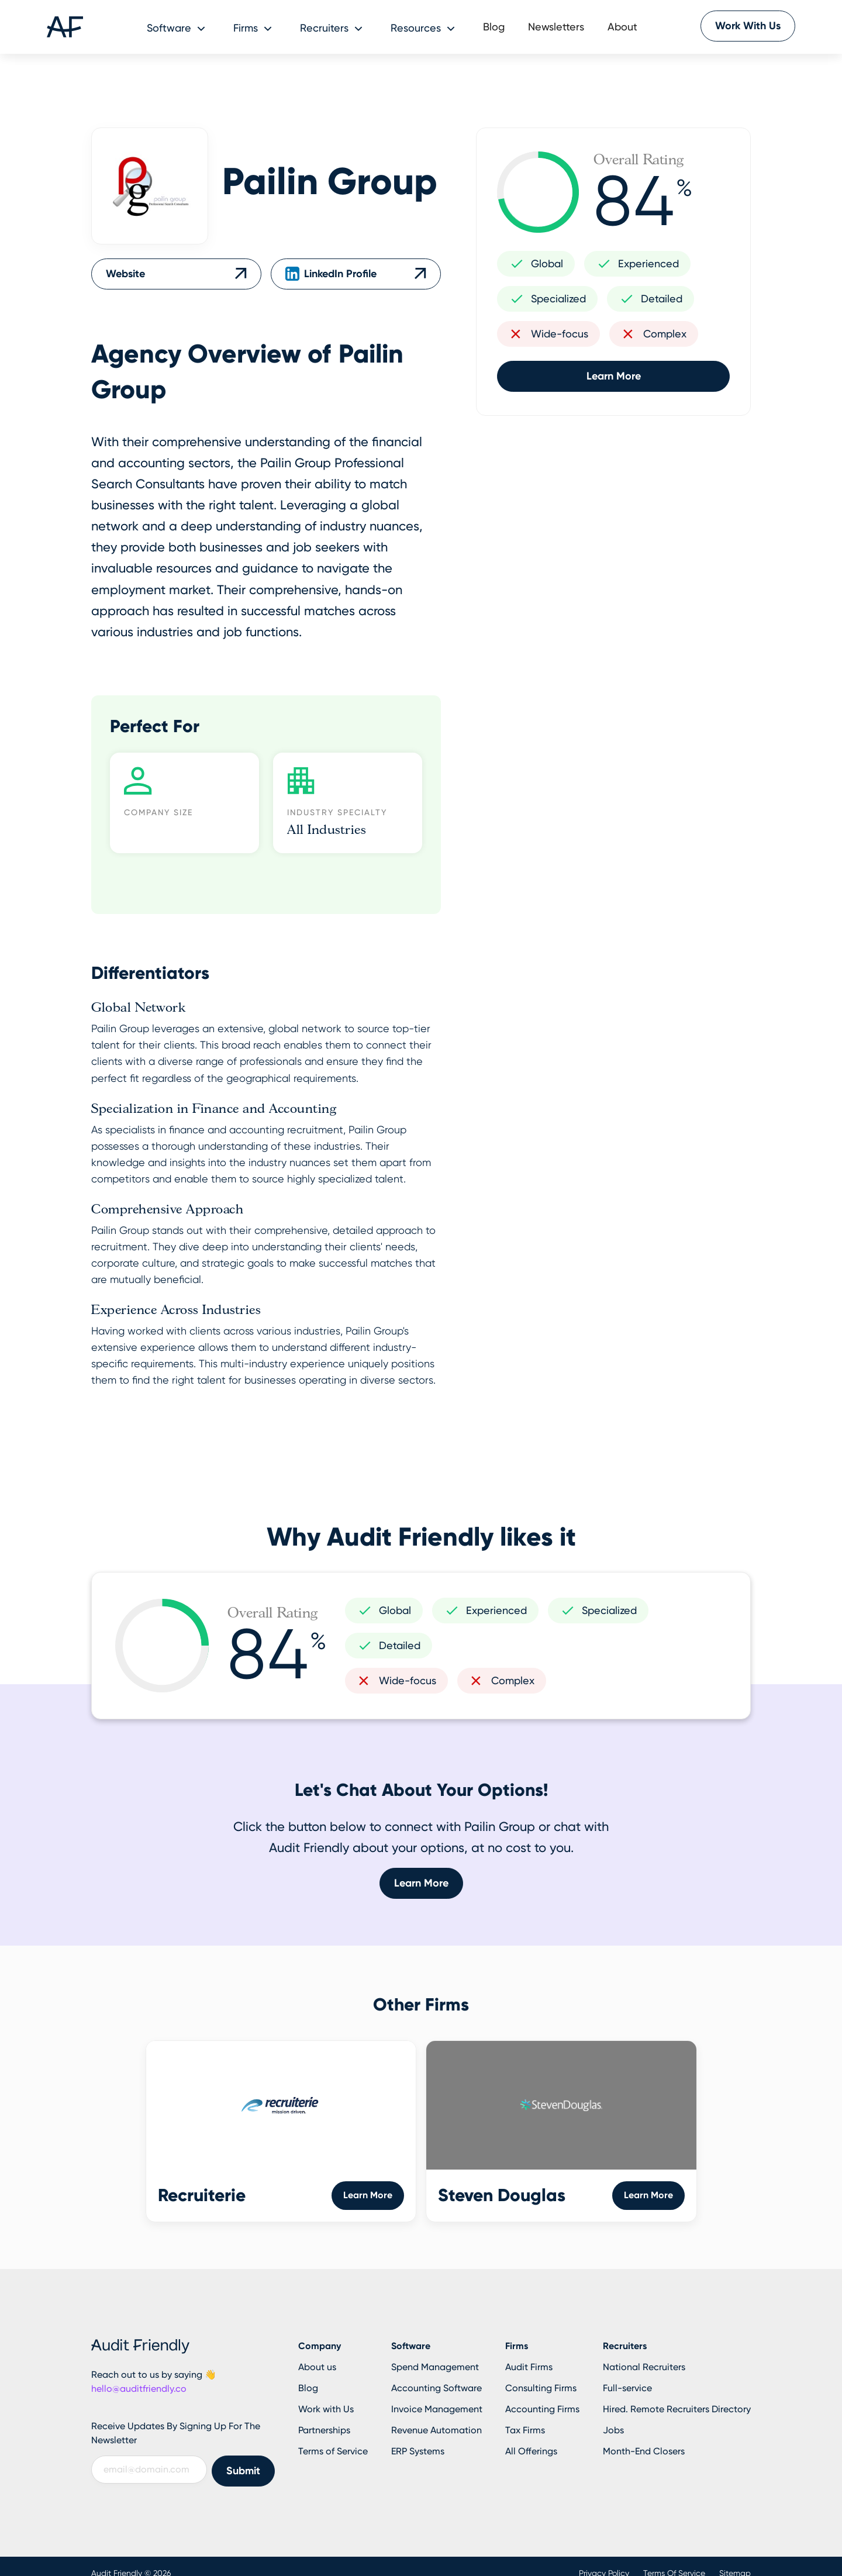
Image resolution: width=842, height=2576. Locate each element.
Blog (494, 26)
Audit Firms (529, 2366)
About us (317, 2366)
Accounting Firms (542, 2409)
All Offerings (531, 2451)
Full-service (627, 2388)
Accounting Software (436, 2388)
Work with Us (326, 2409)
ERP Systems (417, 2451)
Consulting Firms (541, 2388)
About (622, 26)
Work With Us (748, 25)
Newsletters (556, 26)
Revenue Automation (436, 2430)
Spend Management (435, 2366)
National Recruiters (644, 2366)
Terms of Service (333, 2451)
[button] (178, 27)
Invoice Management (436, 2409)
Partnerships (324, 2430)
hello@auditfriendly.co (139, 2388)
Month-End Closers (644, 2451)
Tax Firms (525, 2430)
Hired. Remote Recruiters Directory (677, 2409)
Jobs (613, 2430)
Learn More (613, 376)
